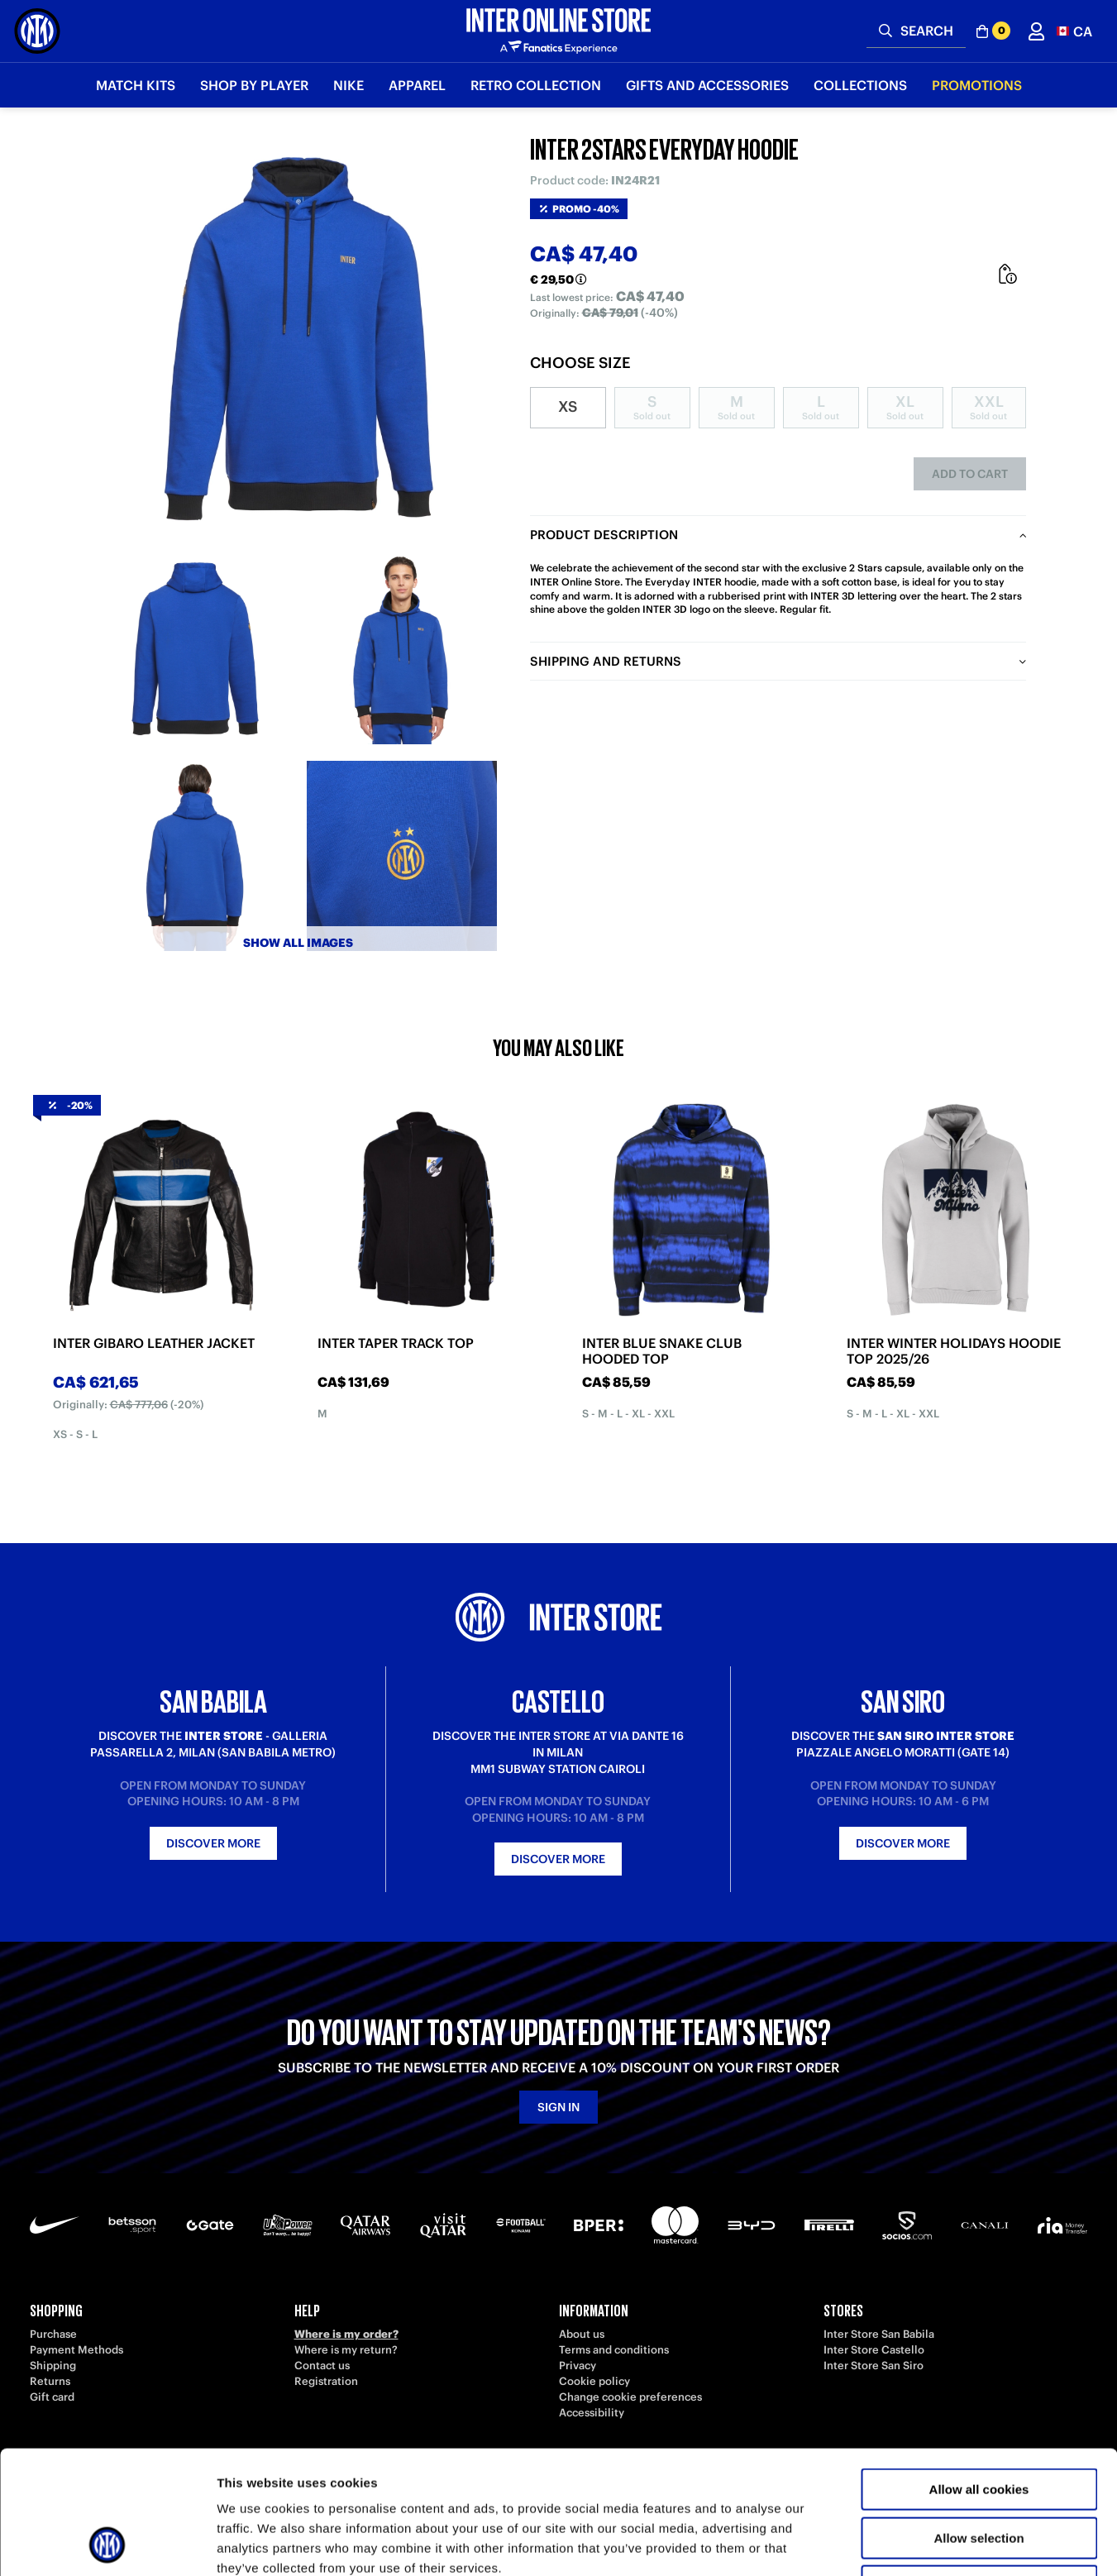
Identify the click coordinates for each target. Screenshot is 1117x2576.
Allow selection (978, 2423)
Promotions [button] (977, 85)
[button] (1074, 31)
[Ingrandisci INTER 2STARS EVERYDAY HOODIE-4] (402, 856)
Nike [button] (348, 85)
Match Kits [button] (135, 85)
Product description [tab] (604, 534)
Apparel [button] (417, 85)
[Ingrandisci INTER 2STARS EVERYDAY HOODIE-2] (402, 649)
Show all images (298, 942)
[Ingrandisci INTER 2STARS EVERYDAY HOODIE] (298, 339)
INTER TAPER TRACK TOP (395, 1343)
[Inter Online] (37, 31)
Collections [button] (860, 85)
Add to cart (970, 473)
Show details (867, 2543)
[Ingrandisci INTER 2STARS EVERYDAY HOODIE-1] (195, 649)
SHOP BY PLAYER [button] (254, 85)
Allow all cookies (979, 2374)
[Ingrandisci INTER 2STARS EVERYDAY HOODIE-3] (195, 856)
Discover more (213, 1843)
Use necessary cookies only (979, 2471)
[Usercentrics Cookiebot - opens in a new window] (107, 2543)
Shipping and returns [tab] (605, 661)
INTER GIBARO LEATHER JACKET (154, 1343)
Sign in (558, 2107)
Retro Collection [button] (535, 85)
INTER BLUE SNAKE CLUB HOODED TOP (662, 1351)
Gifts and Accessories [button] (707, 85)
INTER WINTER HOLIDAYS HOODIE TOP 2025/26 (954, 1351)
